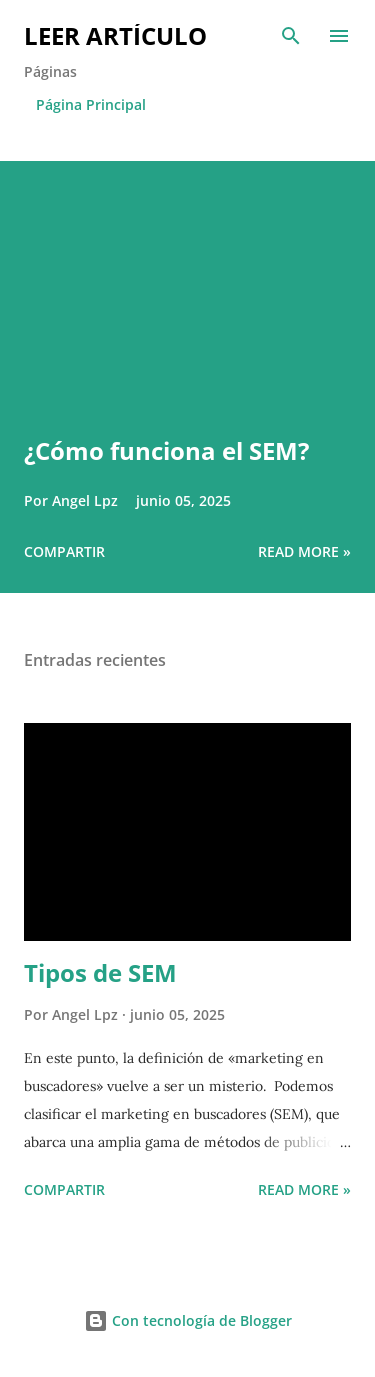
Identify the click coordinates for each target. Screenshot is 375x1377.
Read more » (304, 551)
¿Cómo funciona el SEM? (166, 450)
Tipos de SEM (100, 972)
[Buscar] (291, 36)
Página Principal (91, 104)
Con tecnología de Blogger (188, 1320)
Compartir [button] (64, 551)
